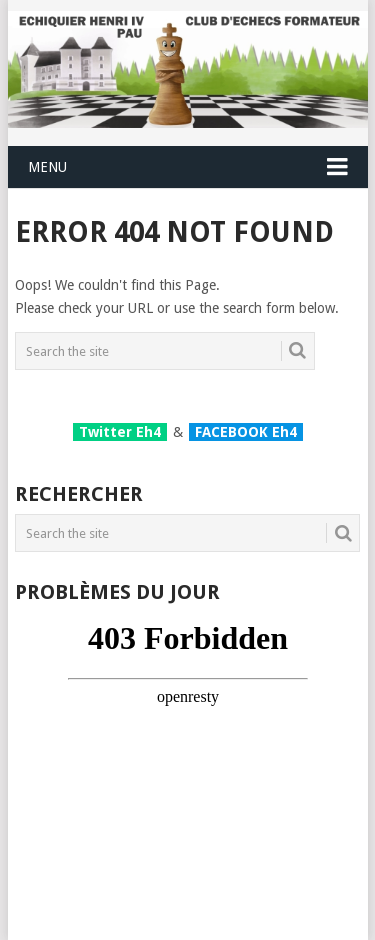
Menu (47, 167)
